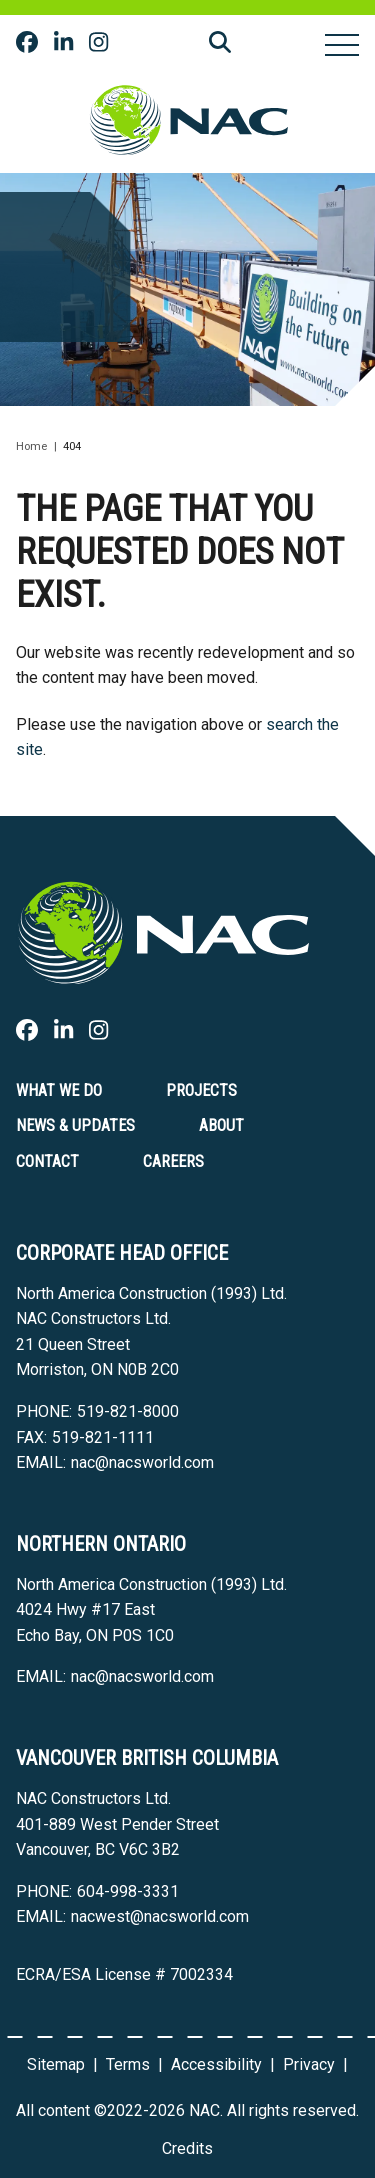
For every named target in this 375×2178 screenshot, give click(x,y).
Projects (201, 1090)
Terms (128, 2064)
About (221, 1125)
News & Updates (75, 1125)
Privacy (309, 2064)
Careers (173, 1161)
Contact (47, 1161)
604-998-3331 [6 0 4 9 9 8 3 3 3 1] (128, 1891)
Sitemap (56, 2064)
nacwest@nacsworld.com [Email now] (160, 1916)
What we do (59, 1090)
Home (31, 446)
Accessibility (216, 2064)
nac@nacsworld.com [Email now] (142, 1462)
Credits (187, 2148)
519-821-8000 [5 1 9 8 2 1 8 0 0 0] (128, 1411)
